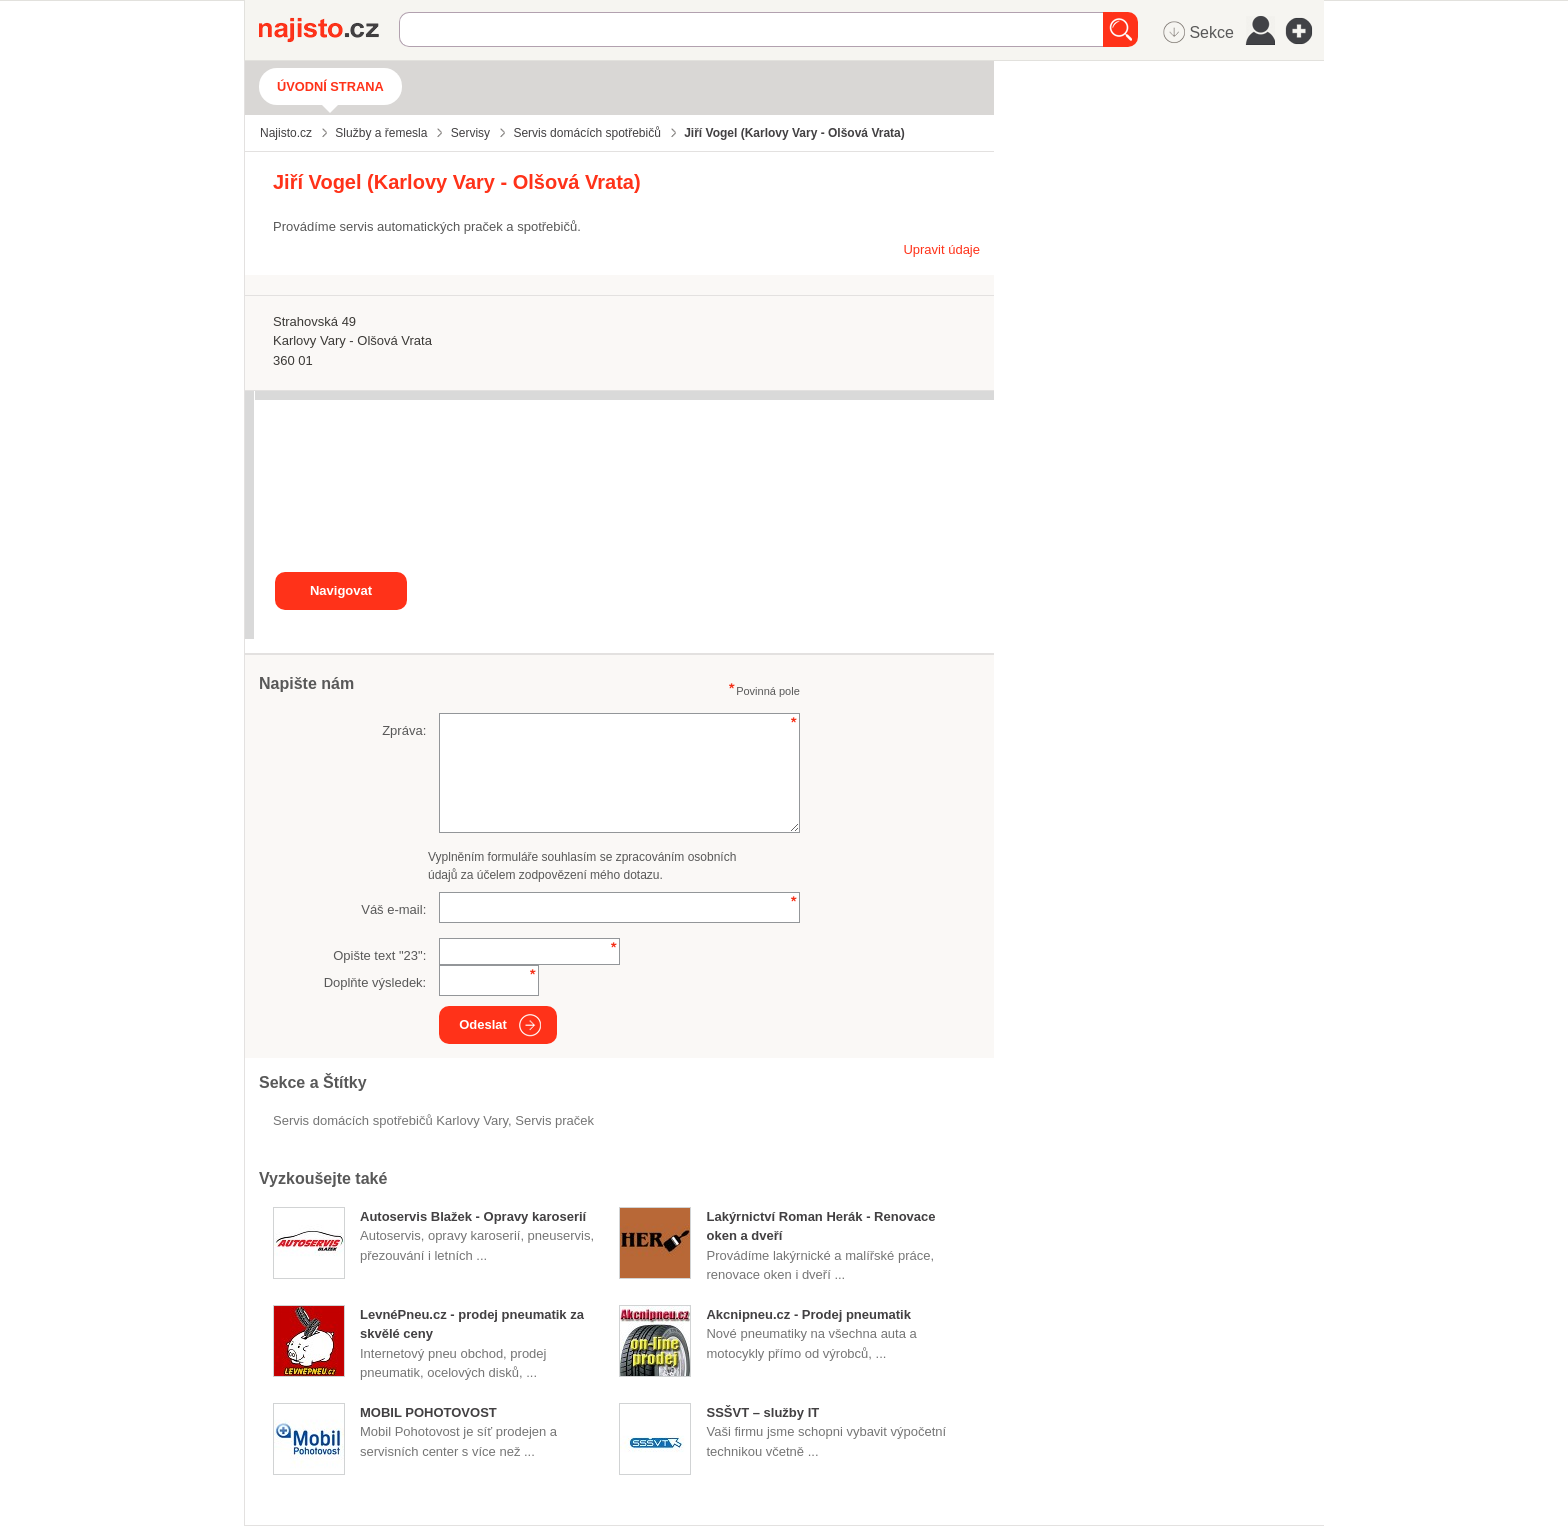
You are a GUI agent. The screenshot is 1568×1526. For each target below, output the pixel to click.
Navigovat (341, 590)
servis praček (554, 1120)
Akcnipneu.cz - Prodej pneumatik (808, 1314)
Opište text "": (379, 955)
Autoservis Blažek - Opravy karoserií (473, 1216)
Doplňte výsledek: (375, 982)
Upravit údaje (941, 249)
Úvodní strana (330, 86)
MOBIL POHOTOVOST (428, 1412)
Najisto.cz (329, 30)
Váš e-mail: (393, 909)
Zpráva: (404, 730)
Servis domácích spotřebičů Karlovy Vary (390, 1120)
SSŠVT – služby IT (762, 1412)
